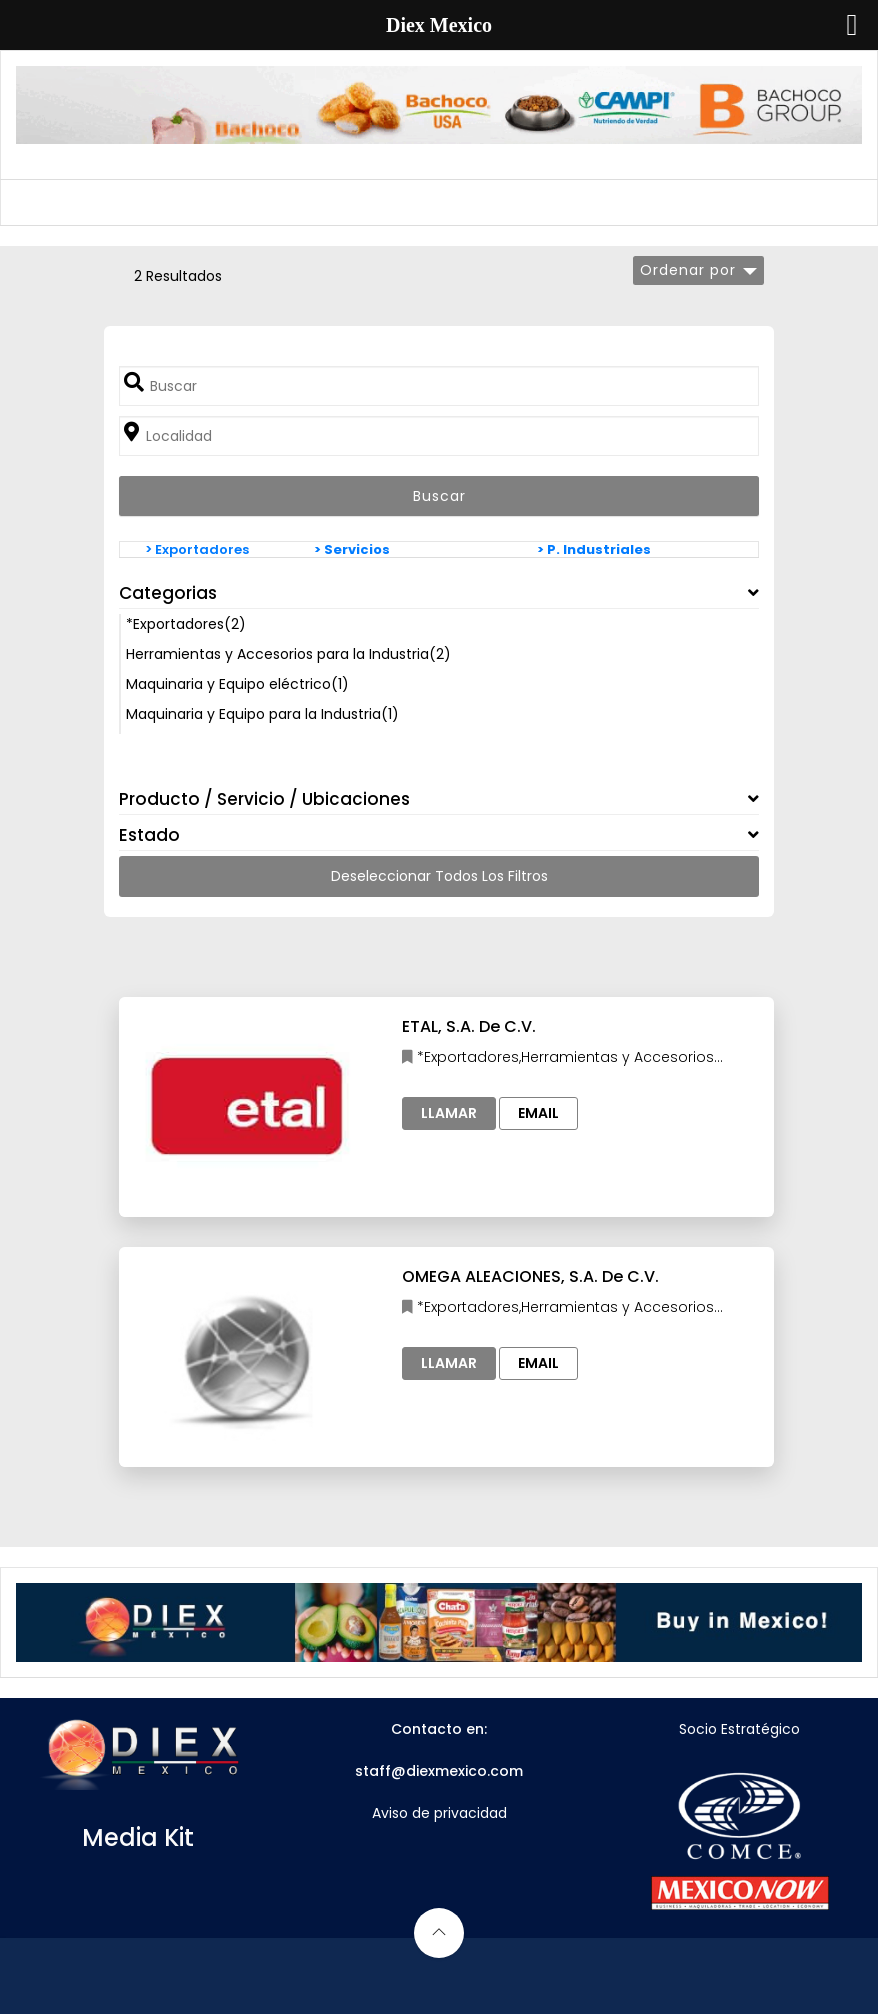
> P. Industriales (594, 549)
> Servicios (352, 549)
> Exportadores (197, 549)
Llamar (449, 1113)
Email (538, 1113)
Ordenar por (688, 270)
